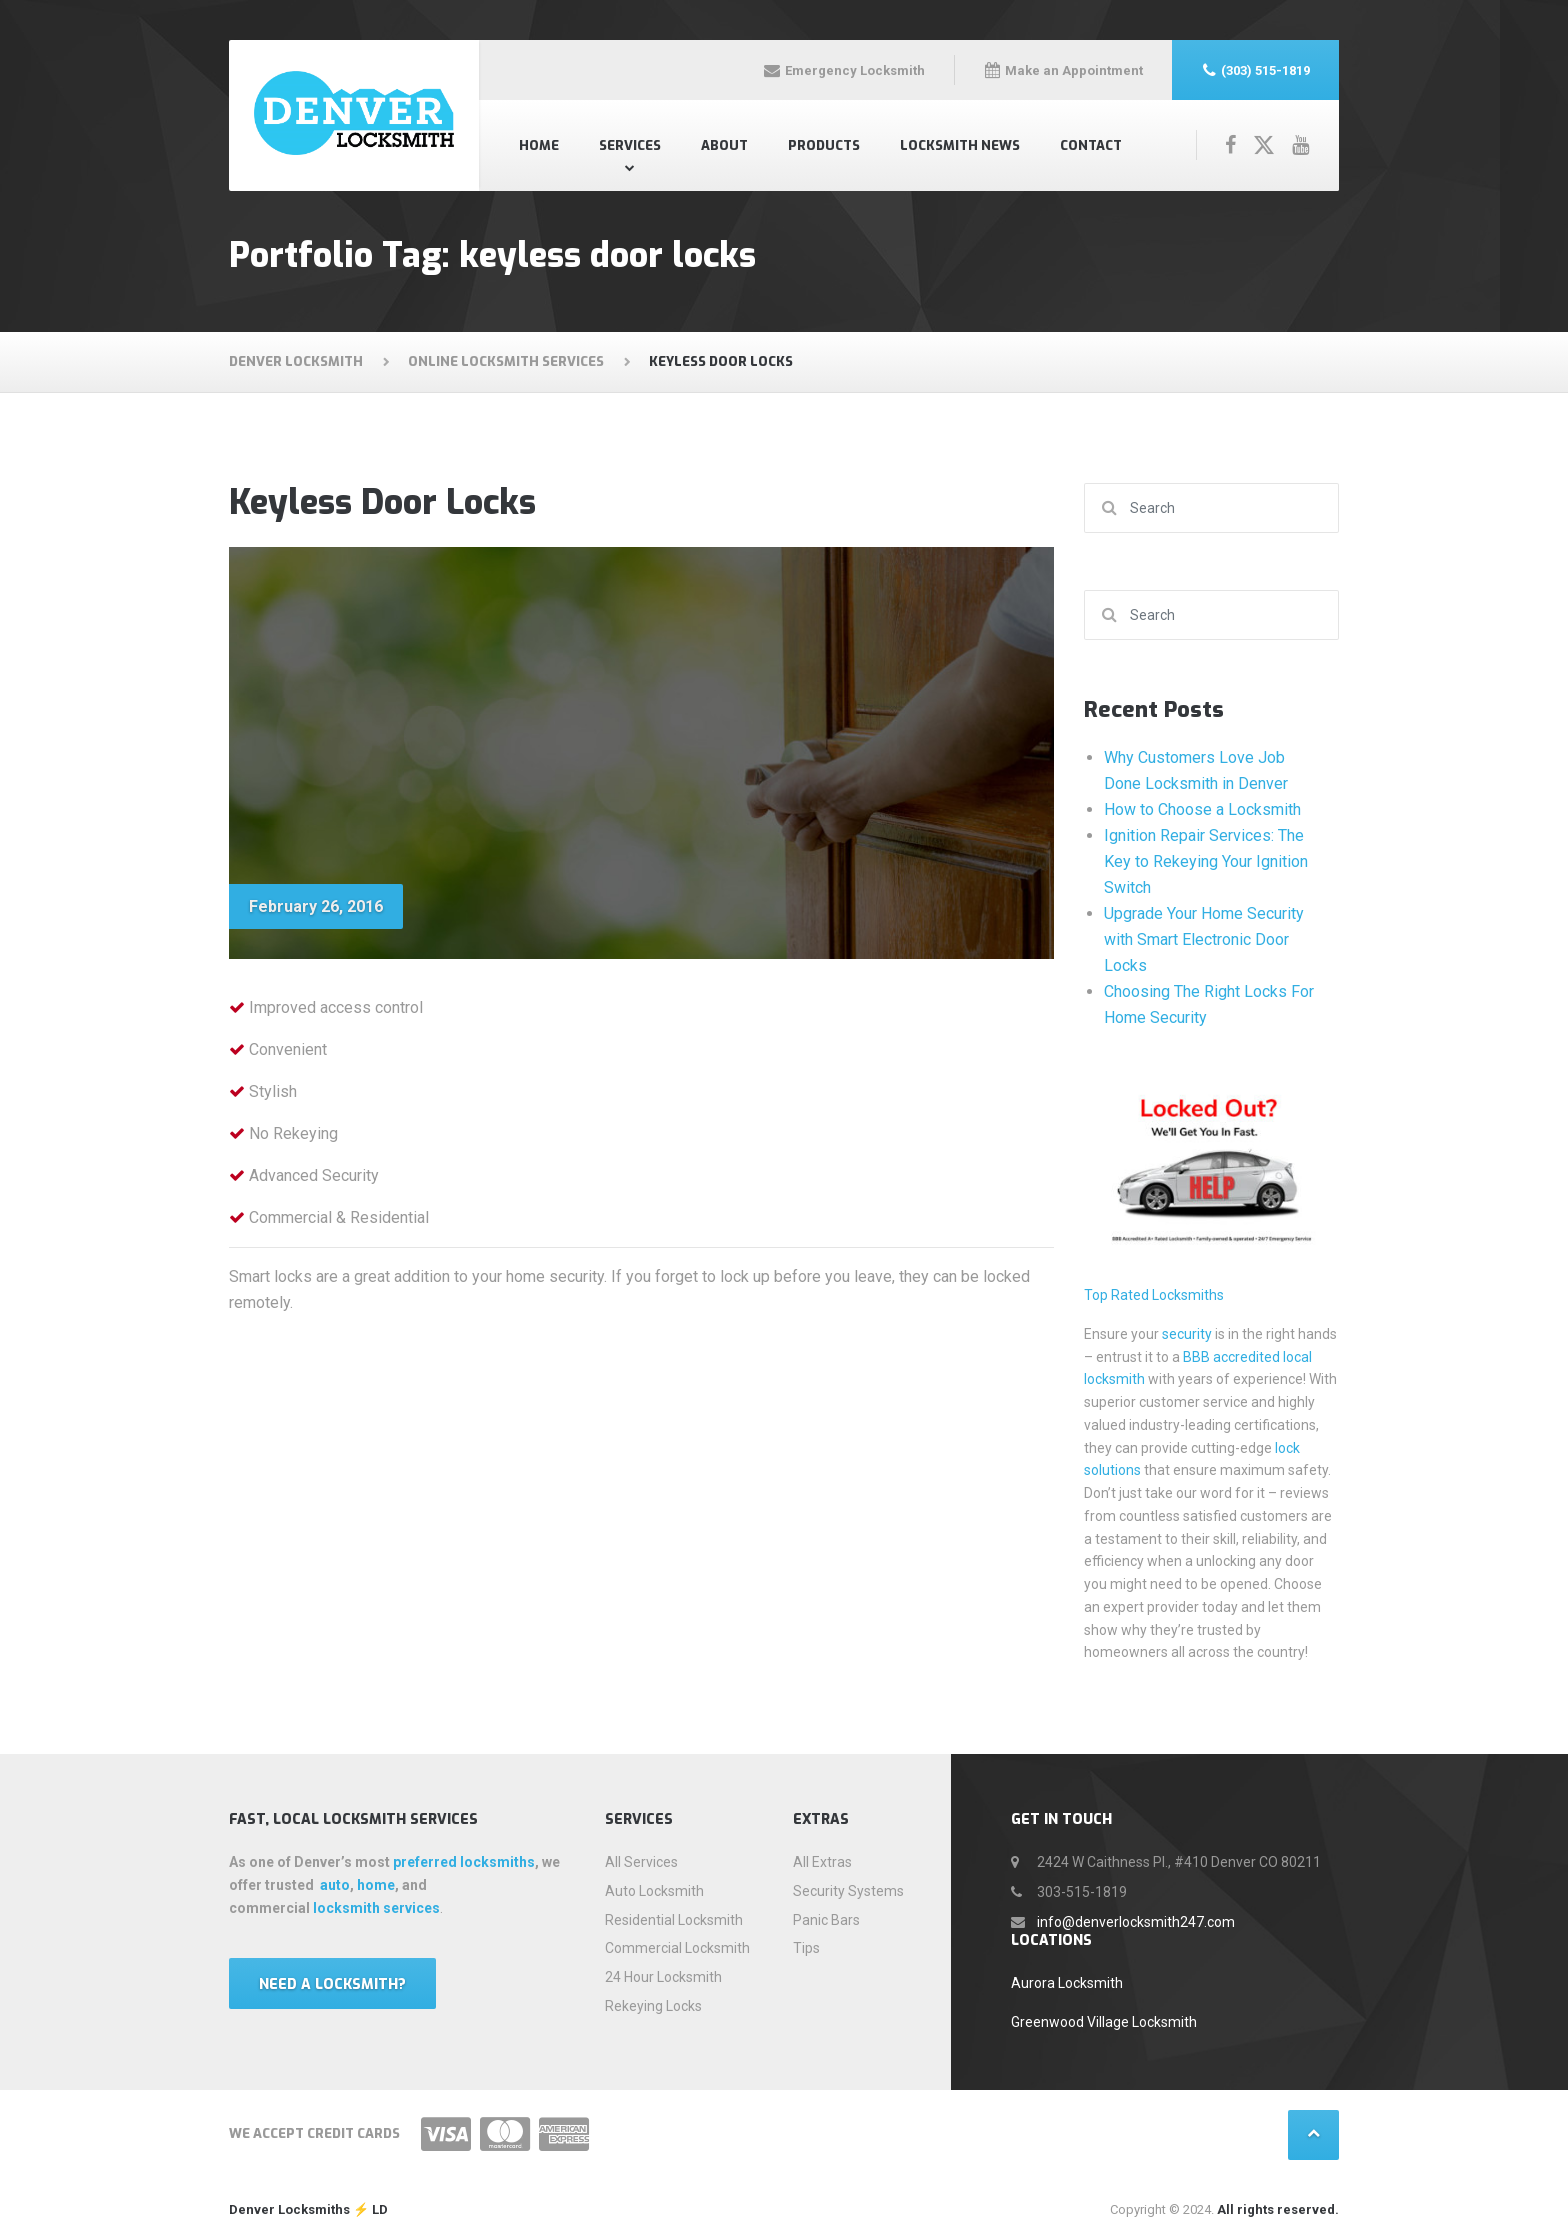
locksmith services (376, 1908)
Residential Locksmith (674, 1920)
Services (630, 145)
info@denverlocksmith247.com (1136, 1922)
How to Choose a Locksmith (1202, 809)
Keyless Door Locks (382, 502)
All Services (641, 1862)
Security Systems (848, 1891)
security (1187, 1334)
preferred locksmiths (464, 1862)
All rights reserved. (1278, 2209)
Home (539, 145)
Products (824, 145)
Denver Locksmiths (289, 2209)
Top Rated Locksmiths (1154, 1295)
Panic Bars (826, 1920)
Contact (1091, 145)
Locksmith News (960, 145)
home (376, 1885)
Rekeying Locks (653, 2006)
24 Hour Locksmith (663, 1977)
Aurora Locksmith (1067, 1983)
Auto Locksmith (654, 1891)
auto (335, 1885)
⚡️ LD (369, 2209)
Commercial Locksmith (677, 1948)
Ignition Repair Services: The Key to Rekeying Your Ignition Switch (1206, 861)
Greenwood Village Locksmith (1104, 2022)
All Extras (822, 1862)
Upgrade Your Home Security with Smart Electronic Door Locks (1204, 939)
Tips (806, 1948)
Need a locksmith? (332, 1984)
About (724, 145)
